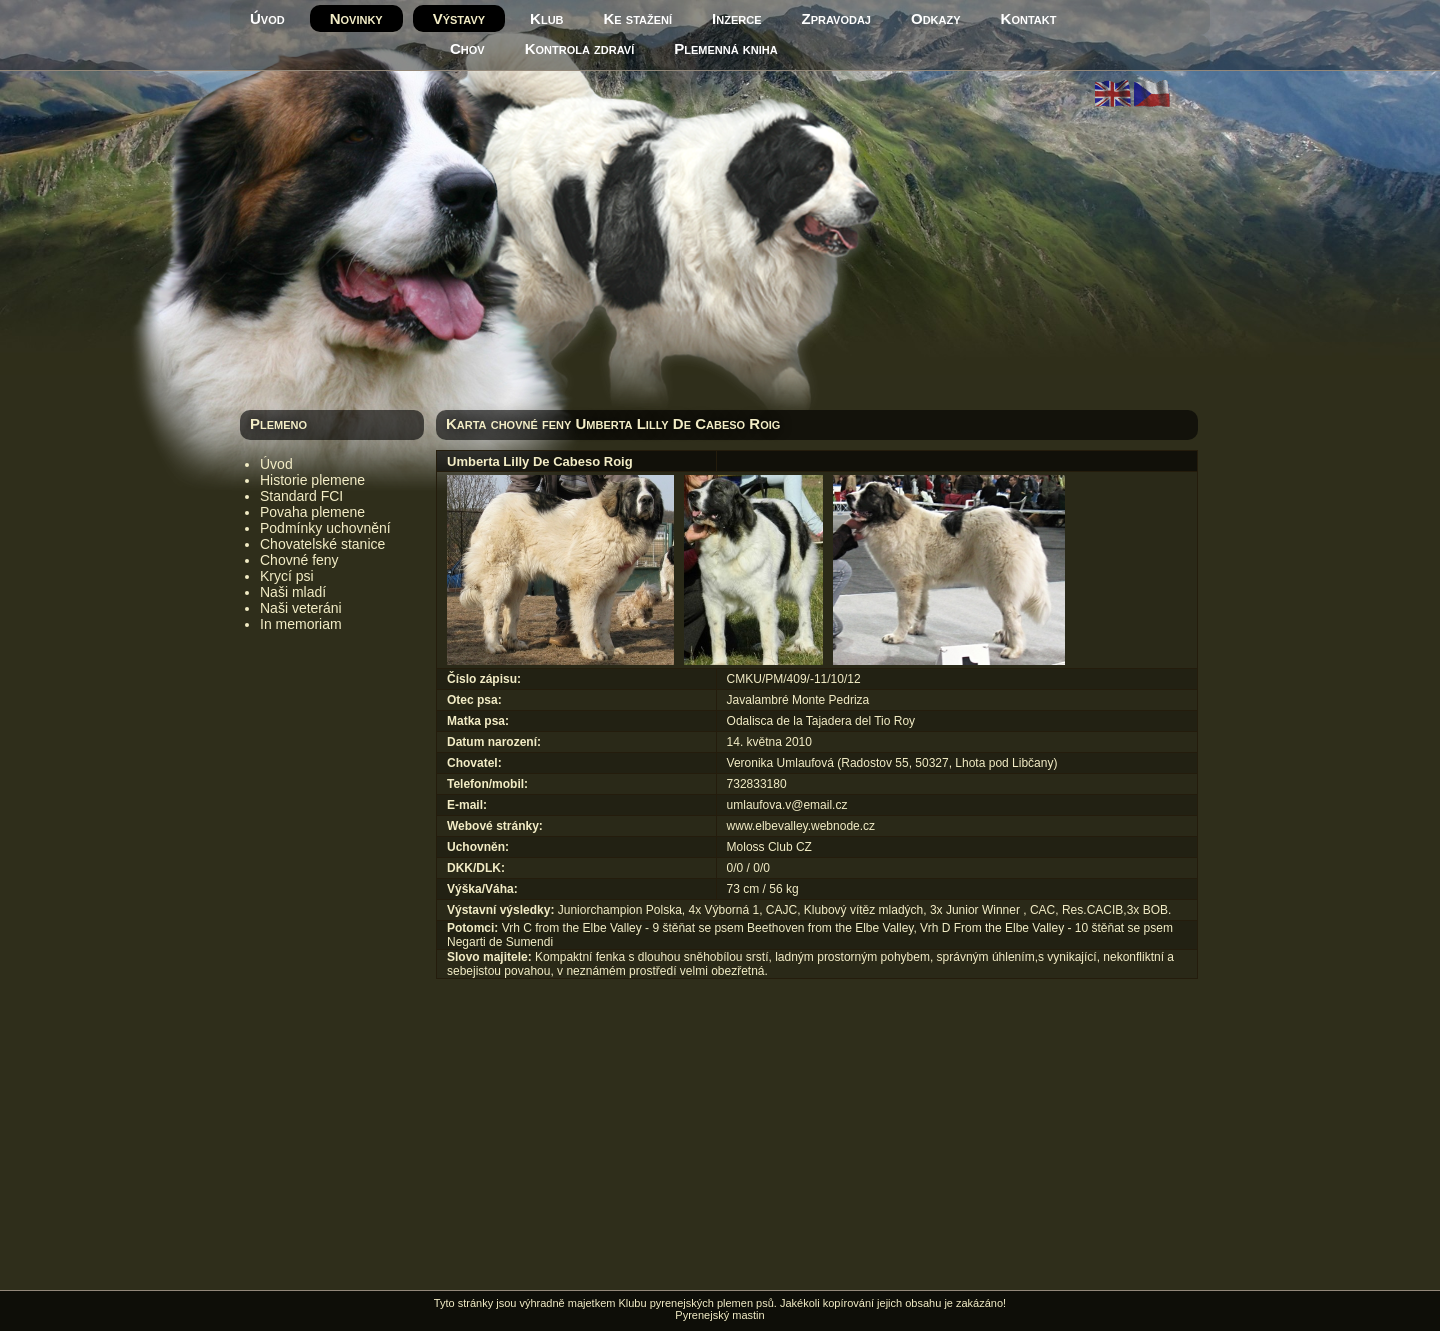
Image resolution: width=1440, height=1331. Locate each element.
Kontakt (1029, 18)
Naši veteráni (301, 608)
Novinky (356, 18)
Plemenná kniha (725, 48)
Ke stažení (638, 18)
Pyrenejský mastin (719, 1315)
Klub (546, 18)
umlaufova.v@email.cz (787, 805)
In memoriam (301, 624)
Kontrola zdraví (580, 48)
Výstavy (459, 18)
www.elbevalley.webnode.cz (801, 826)
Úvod (267, 18)
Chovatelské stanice (322, 544)
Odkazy (936, 18)
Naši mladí (293, 592)
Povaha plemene (312, 512)
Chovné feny (299, 560)
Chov (467, 48)
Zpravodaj (836, 18)
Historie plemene (312, 480)
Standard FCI (301, 496)
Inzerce (736, 18)
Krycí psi (287, 576)
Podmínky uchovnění (325, 528)
